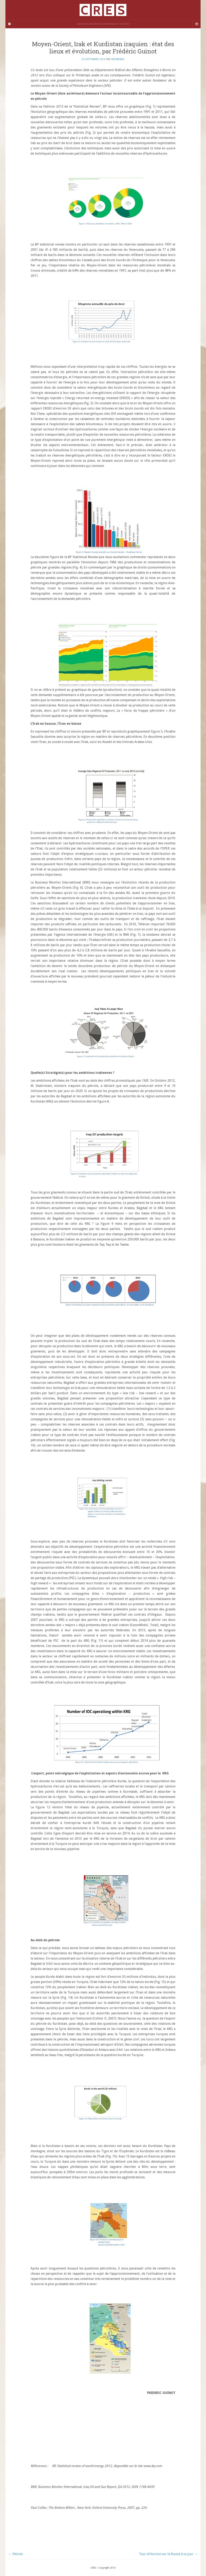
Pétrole (15, 2554)
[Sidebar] (9, 24)
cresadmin (117, 59)
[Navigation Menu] (197, 24)
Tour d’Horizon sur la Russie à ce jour (168, 2554)
